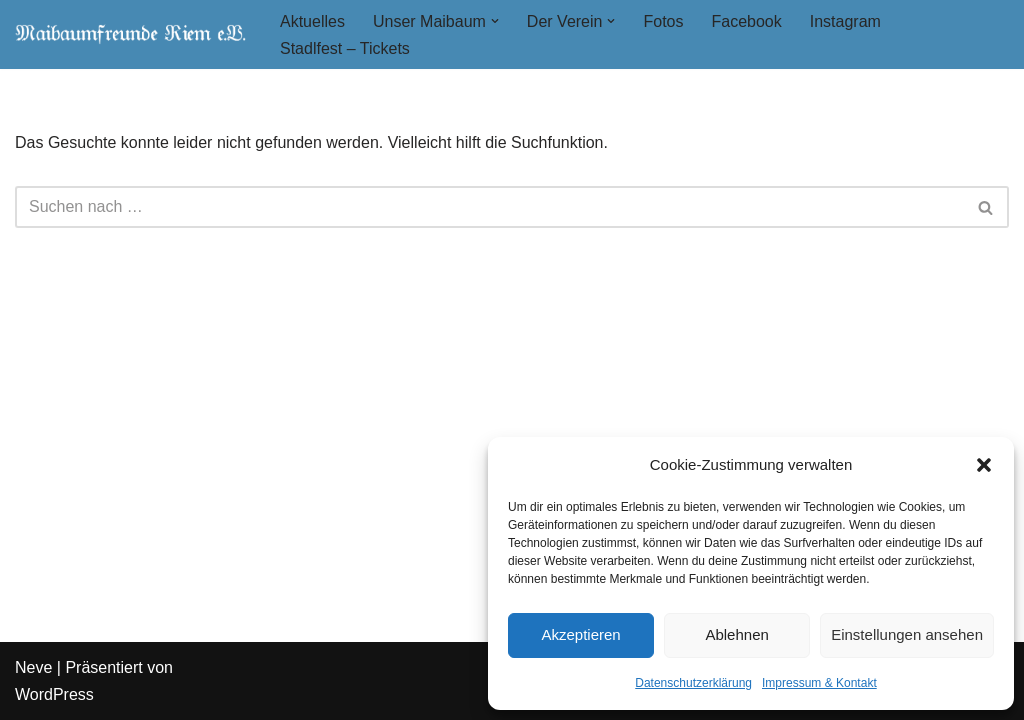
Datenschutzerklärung (693, 683)
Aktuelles (312, 21)
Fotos (663, 21)
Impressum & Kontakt (819, 683)
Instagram (845, 21)
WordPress (54, 694)
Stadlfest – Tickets (345, 48)
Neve (33, 667)
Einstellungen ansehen (907, 634)
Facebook (746, 21)
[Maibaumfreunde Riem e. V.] (130, 34)
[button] (984, 465)
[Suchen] (489, 207)
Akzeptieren (580, 634)
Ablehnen (736, 634)
